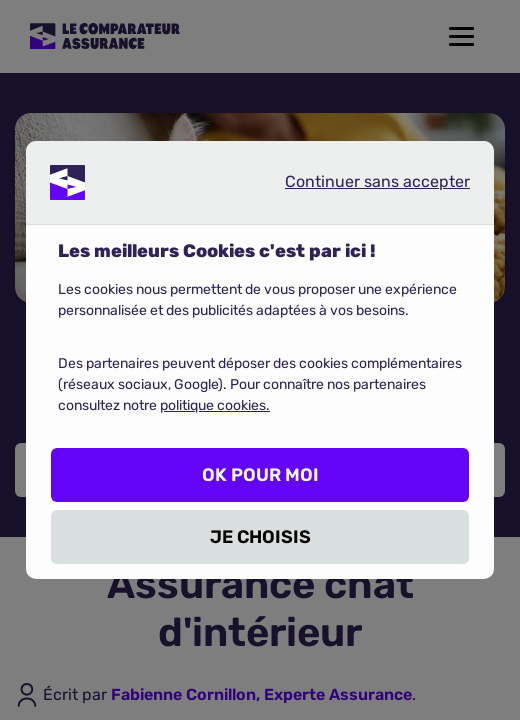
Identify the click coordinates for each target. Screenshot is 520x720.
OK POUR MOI (260, 475)
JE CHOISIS (260, 537)
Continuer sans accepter (361, 186)
